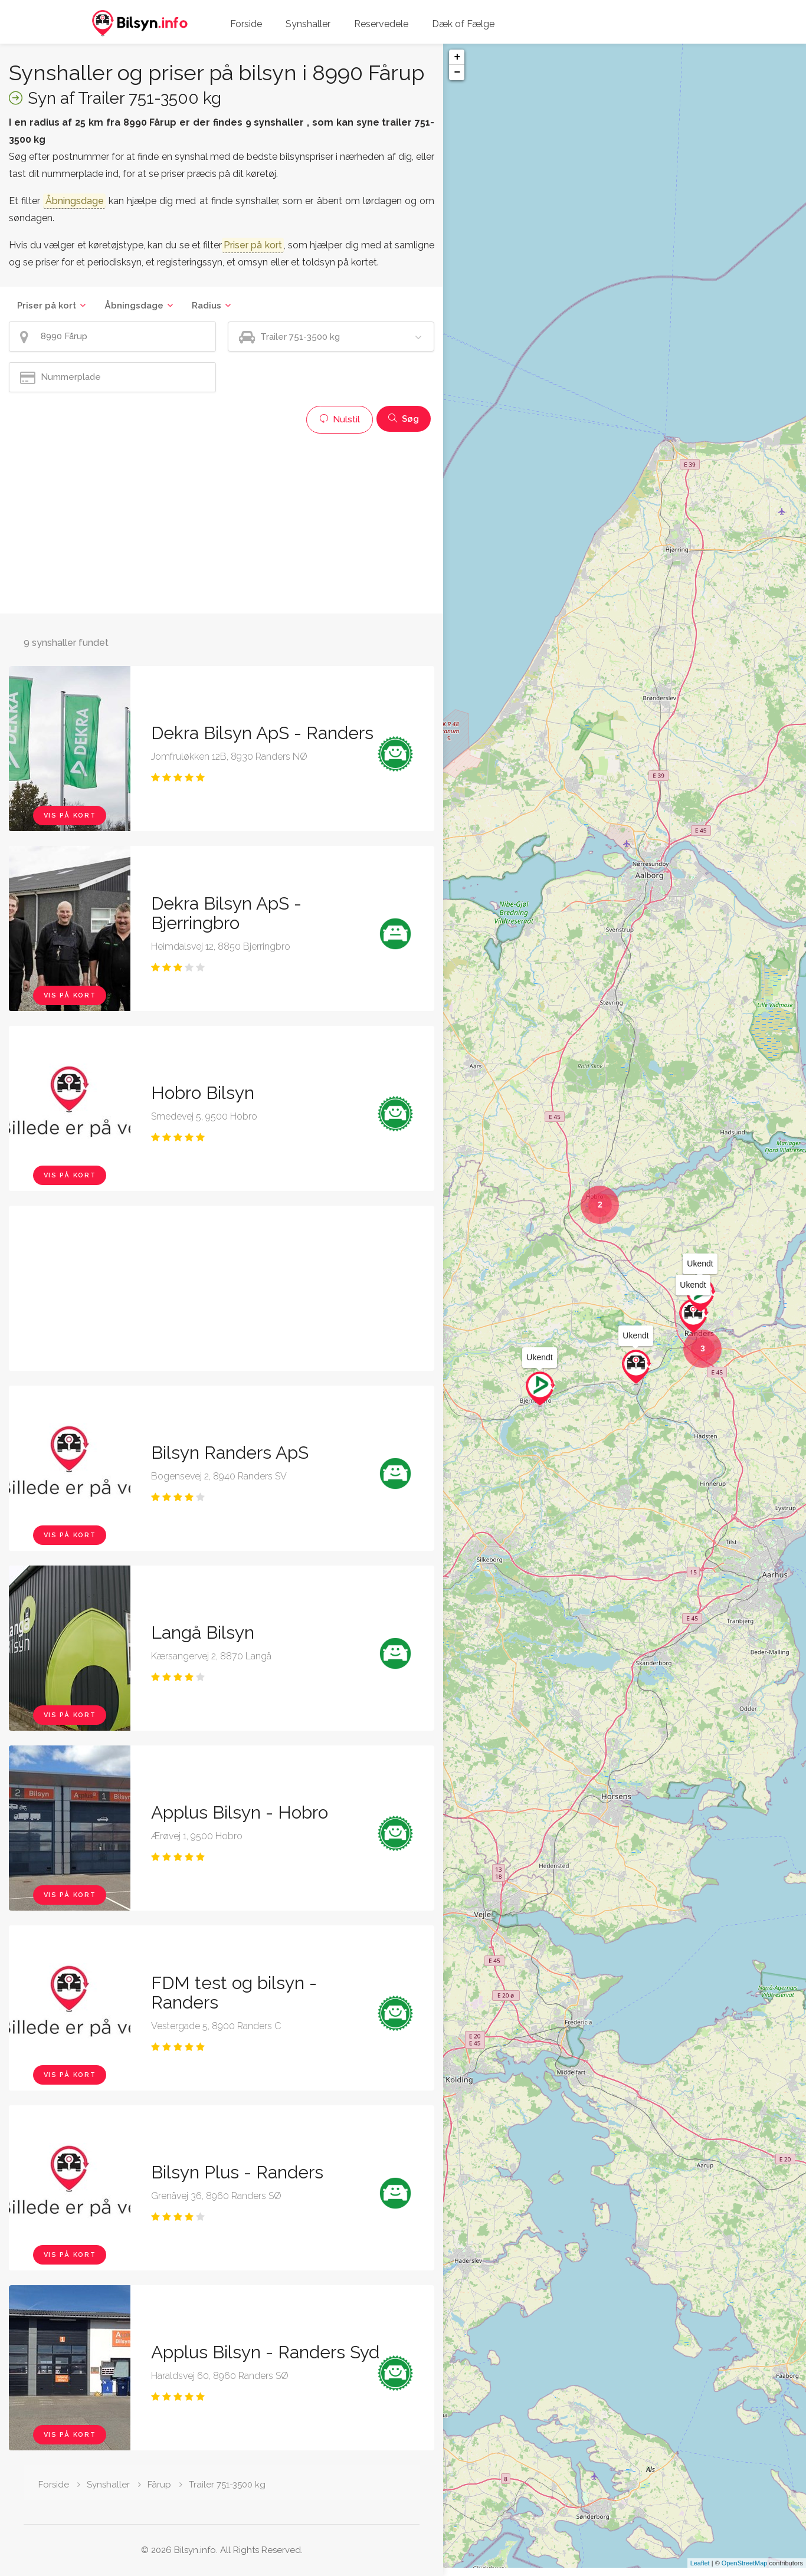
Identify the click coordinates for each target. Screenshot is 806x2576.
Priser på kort (46, 305)
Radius (206, 305)
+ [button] (457, 57)
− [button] (457, 72)
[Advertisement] (221, 522)
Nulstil (339, 419)
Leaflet (700, 2571)
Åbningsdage (133, 305)
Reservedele (381, 23)
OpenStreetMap (745, 2571)
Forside (246, 23)
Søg (403, 419)
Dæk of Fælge (463, 23)
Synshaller (308, 23)
